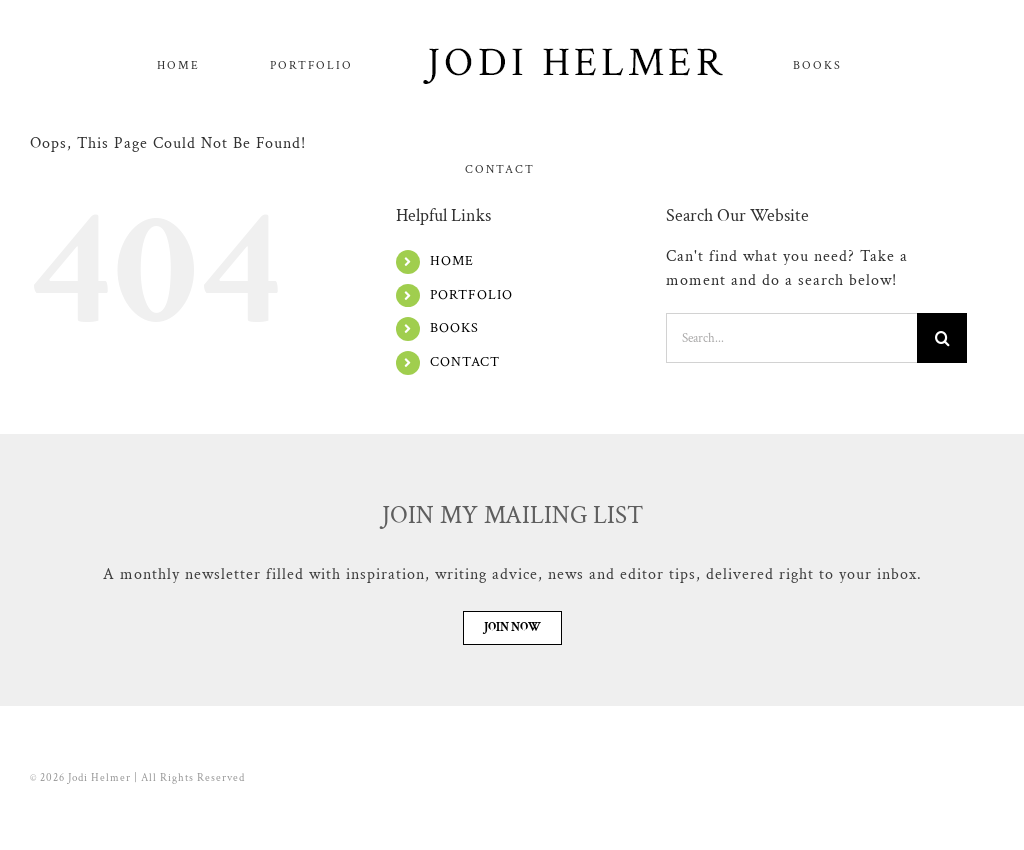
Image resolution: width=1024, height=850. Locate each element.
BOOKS (454, 432)
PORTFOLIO (471, 399)
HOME (452, 365)
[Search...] (791, 442)
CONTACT (465, 466)
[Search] (942, 442)
